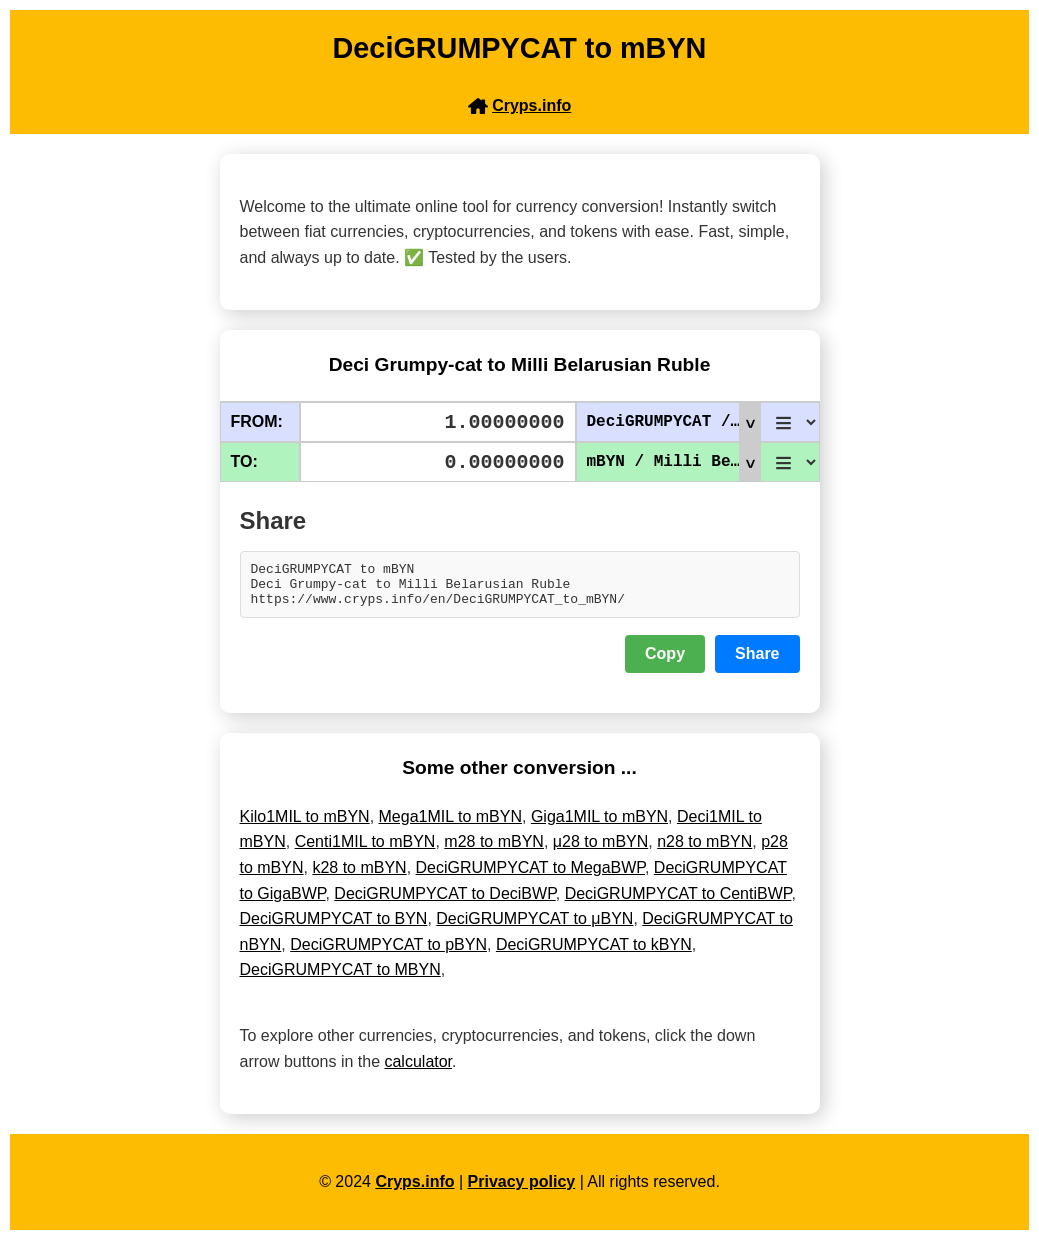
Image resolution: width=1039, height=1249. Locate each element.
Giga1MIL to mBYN (599, 825)
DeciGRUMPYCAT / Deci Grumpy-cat (673, 422)
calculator (418, 1070)
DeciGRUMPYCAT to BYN (334, 927)
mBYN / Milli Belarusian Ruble (673, 462)
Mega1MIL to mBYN (450, 825)
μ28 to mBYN (600, 850)
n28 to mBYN (704, 850)
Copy (665, 662)
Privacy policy (522, 1190)
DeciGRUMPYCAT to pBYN (388, 953)
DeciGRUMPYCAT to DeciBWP (444, 902)
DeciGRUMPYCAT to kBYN (594, 953)
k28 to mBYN (359, 876)
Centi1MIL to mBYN (365, 850)
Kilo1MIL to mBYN (305, 825)
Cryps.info (414, 1190)
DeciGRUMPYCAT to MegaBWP (530, 876)
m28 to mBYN (494, 850)
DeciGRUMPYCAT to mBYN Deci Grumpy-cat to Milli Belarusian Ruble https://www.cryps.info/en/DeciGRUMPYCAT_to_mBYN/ (520, 589)
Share (757, 662)
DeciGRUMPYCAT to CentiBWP (678, 902)
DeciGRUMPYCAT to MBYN (340, 978)
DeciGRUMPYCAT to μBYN (534, 927)
